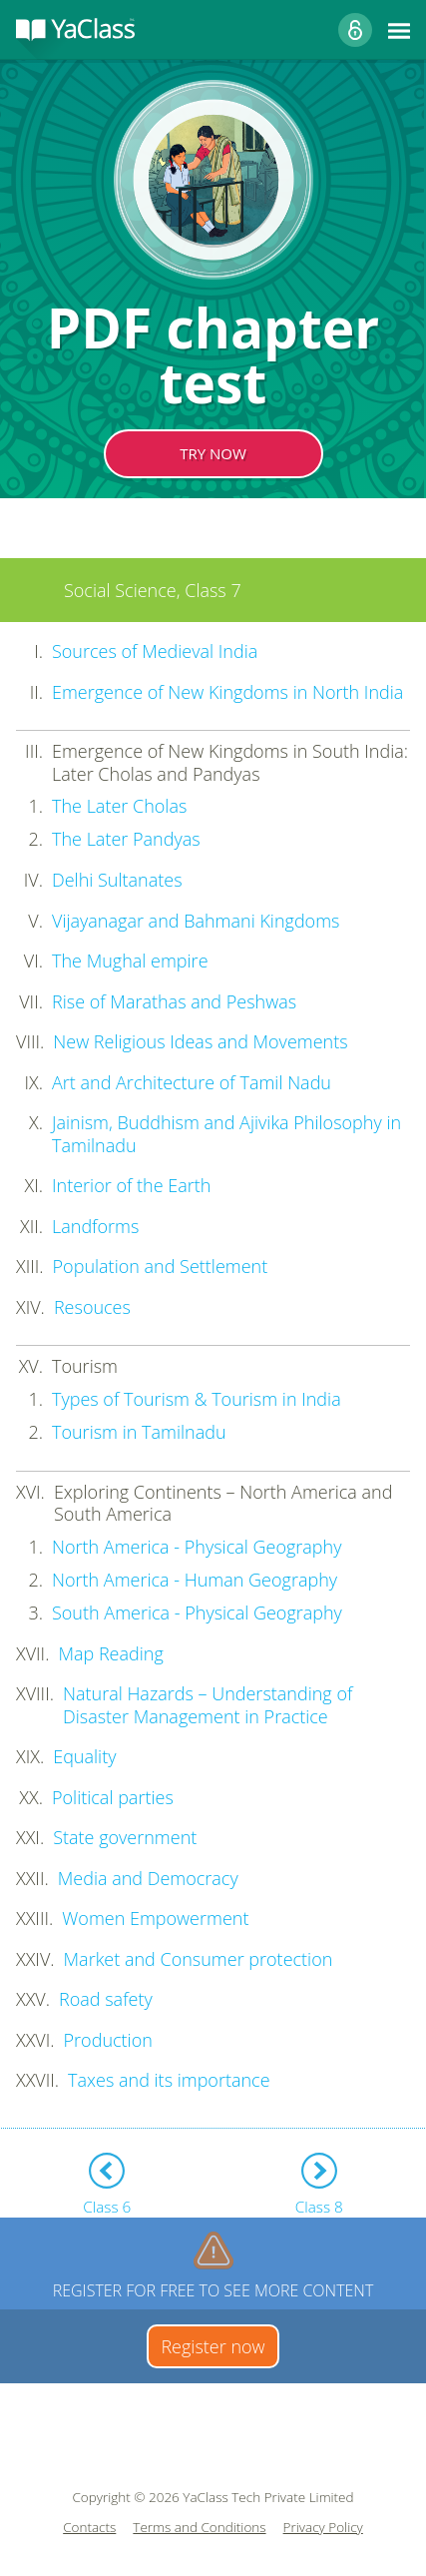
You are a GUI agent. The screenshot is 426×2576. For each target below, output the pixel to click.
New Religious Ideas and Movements (200, 1041)
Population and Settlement (160, 1266)
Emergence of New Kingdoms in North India (227, 692)
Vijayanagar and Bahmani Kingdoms (195, 921)
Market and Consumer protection (198, 1959)
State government (125, 1837)
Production (108, 2040)
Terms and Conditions (199, 2527)
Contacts (89, 2527)
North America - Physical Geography (196, 1547)
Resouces (92, 1307)
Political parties (113, 1797)
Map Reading (110, 1653)
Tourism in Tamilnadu (139, 1432)
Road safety (106, 1999)
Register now (212, 2346)
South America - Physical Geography (197, 1612)
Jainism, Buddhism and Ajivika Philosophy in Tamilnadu (226, 1133)
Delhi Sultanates (117, 880)
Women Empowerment (155, 1918)
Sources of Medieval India (154, 651)
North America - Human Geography (194, 1580)
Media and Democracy (148, 1878)
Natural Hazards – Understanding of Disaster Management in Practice (207, 1704)
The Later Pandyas (126, 839)
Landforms (95, 1226)
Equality (84, 1756)
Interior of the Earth (131, 1185)
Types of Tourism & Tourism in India (196, 1399)
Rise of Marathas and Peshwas (174, 1001)
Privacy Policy (323, 2527)
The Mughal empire (130, 960)
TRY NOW (213, 453)
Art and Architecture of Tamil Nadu (191, 1082)
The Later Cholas (119, 806)
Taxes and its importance (168, 2080)
